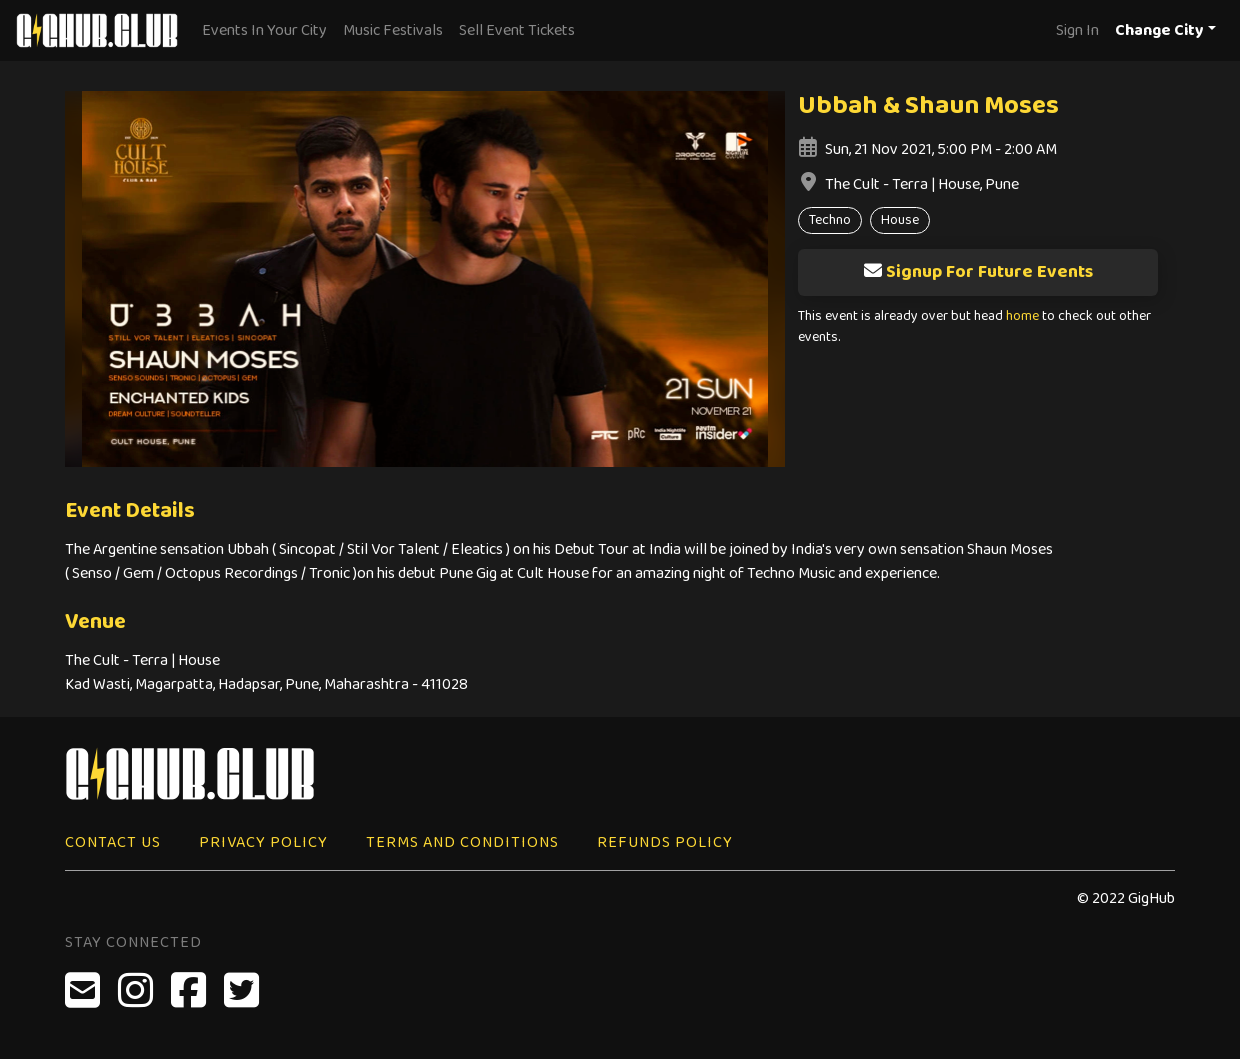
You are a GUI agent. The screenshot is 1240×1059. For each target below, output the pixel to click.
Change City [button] (1159, 30)
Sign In (1077, 30)
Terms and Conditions (462, 842)
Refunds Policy (665, 842)
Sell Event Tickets (517, 30)
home (1022, 316)
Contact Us (113, 842)
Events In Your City (264, 30)
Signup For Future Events (978, 272)
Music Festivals (393, 30)
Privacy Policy (263, 842)
